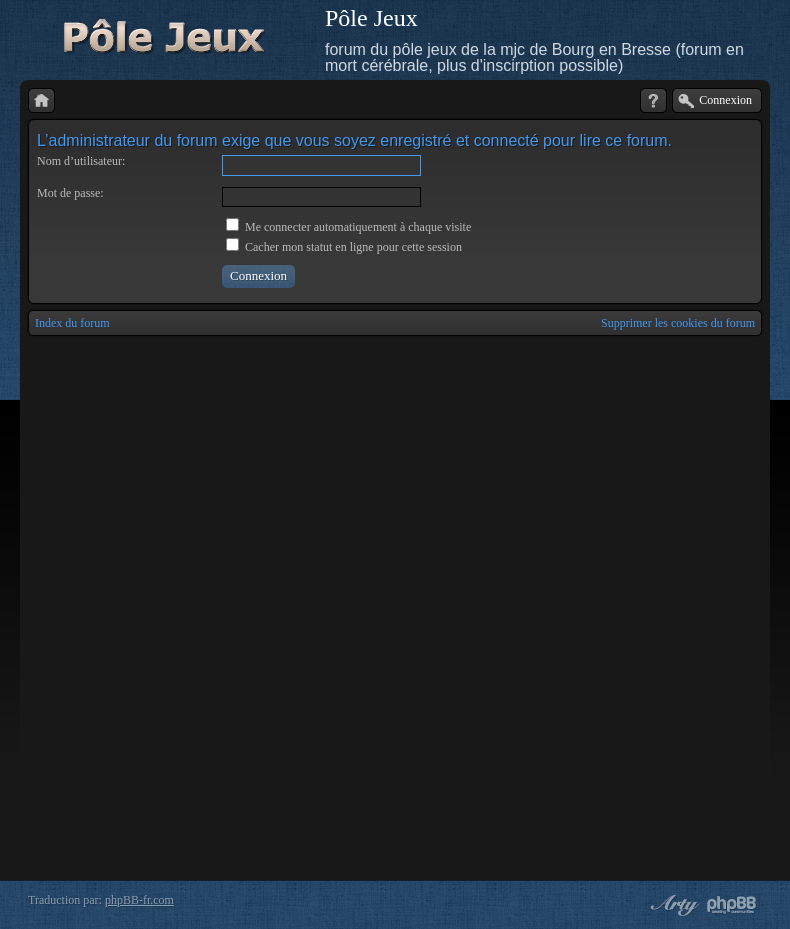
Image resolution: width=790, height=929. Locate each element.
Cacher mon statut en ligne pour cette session (344, 247)
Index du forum (72, 323)
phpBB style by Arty (672, 905)
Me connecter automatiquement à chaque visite (348, 227)
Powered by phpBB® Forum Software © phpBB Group (732, 905)
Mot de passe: (70, 193)
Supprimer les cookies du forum (678, 323)
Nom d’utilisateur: (81, 161)
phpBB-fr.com (139, 900)
